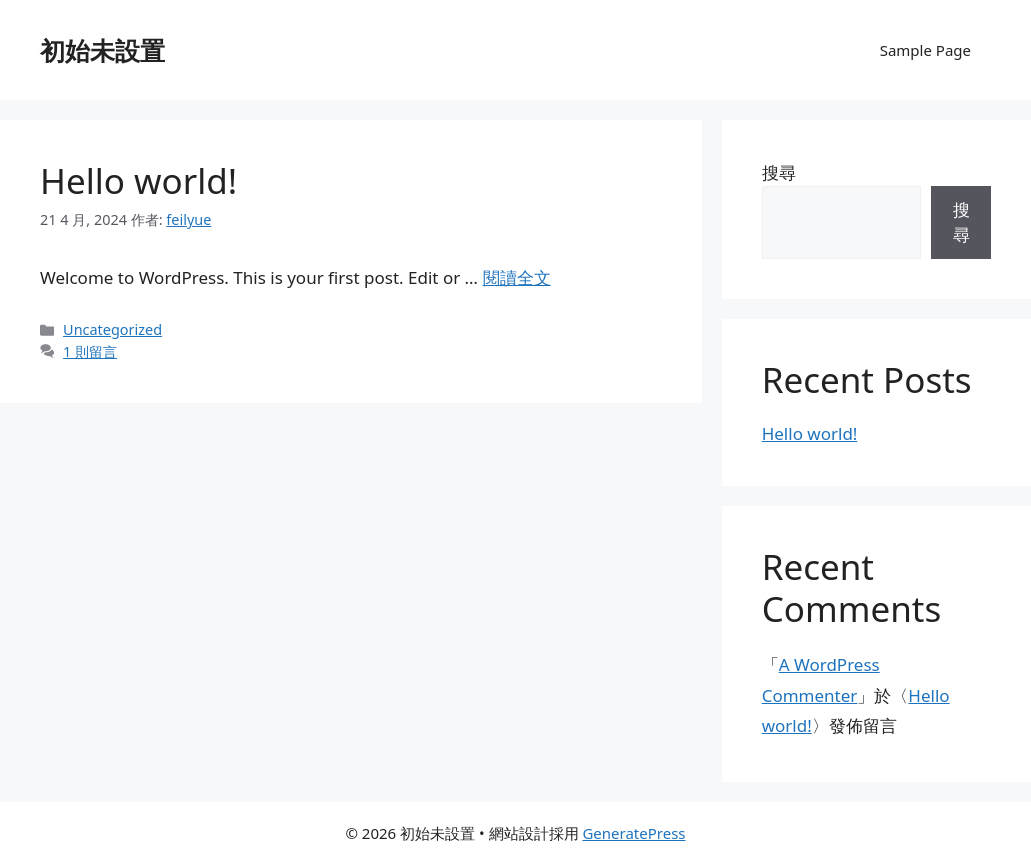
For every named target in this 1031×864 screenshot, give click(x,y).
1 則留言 (90, 351)
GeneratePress (633, 833)
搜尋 (779, 172)
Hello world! (138, 180)
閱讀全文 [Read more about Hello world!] (517, 277)
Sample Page (925, 50)
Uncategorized (112, 329)
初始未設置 (102, 50)
